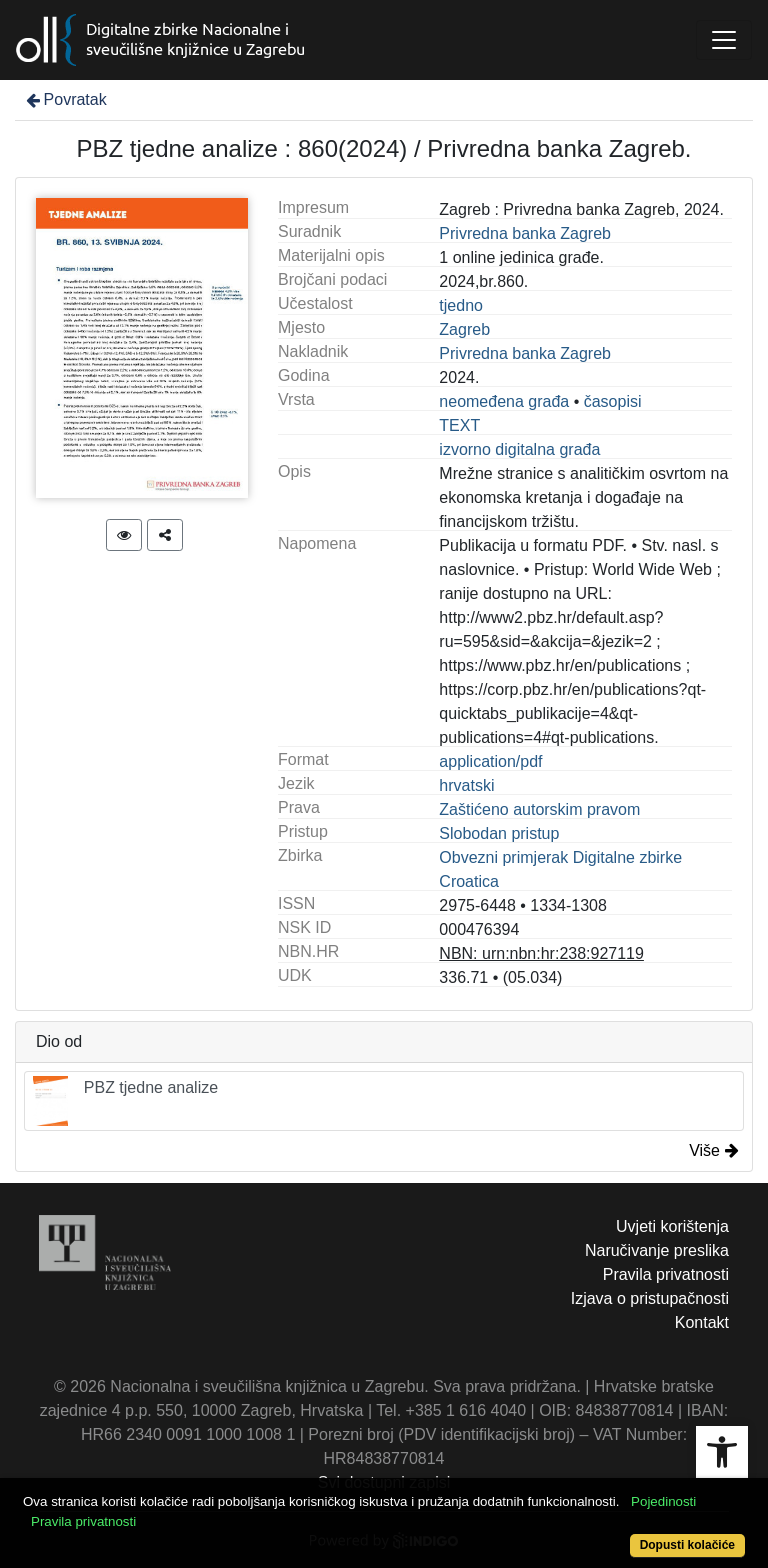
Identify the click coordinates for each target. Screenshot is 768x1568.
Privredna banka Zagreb (525, 233)
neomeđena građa (504, 401)
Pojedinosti (663, 1501)
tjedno (461, 305)
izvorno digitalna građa (519, 449)
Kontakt (702, 1322)
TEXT (459, 425)
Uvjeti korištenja (672, 1226)
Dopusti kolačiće (687, 1545)
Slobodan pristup (499, 833)
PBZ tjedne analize (125, 1101)
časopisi (613, 401)
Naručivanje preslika (657, 1250)
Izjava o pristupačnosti (650, 1298)
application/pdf (490, 761)
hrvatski (466, 785)
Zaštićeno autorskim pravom (539, 809)
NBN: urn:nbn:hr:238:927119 (541, 953)
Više (714, 1150)
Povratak (65, 99)
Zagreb (464, 329)
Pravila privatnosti (666, 1274)
